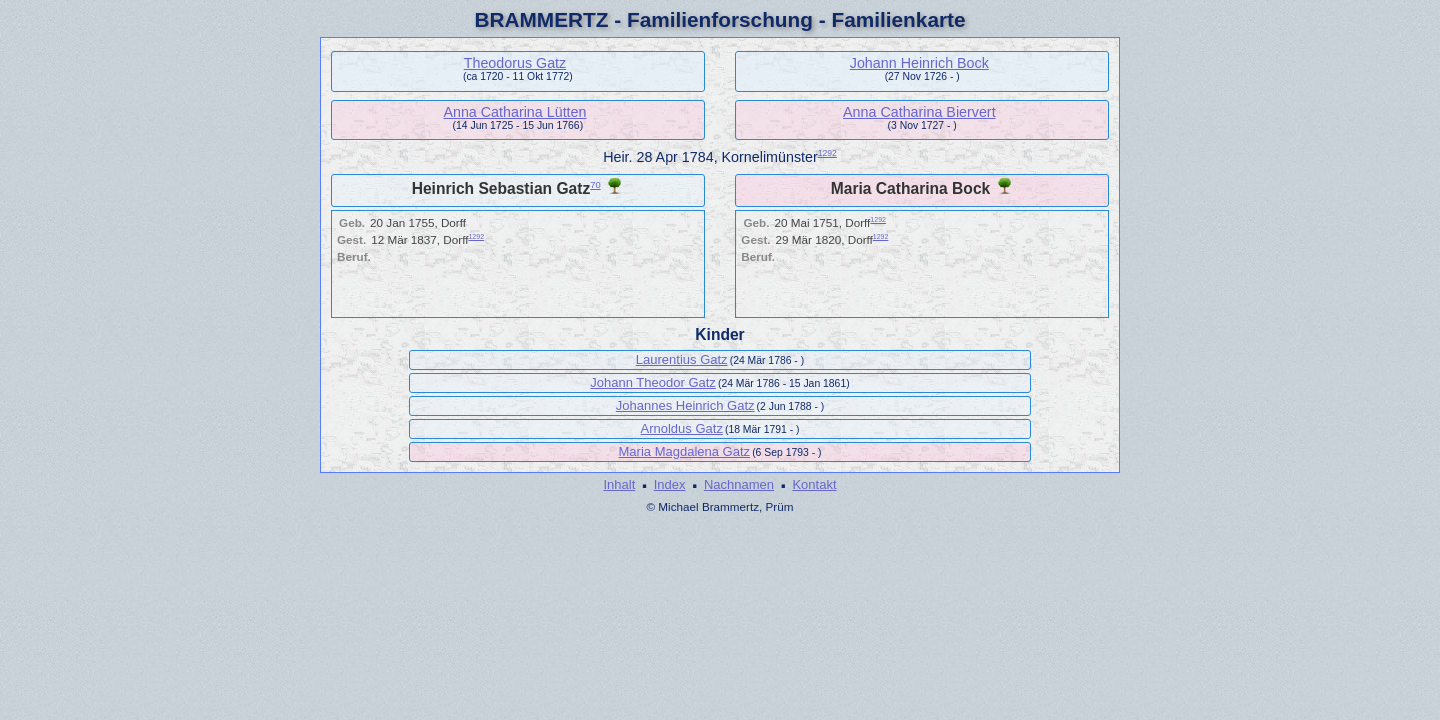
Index (670, 484)
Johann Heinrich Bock (919, 63)
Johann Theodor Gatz (653, 382)
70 (595, 185)
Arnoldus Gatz (682, 428)
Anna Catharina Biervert (919, 112)
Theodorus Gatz (515, 63)
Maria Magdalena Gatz (685, 451)
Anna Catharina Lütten (514, 112)
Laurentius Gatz (682, 359)
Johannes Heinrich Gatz (685, 405)
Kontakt (814, 484)
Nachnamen (739, 484)
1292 (827, 153)
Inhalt (619, 484)
